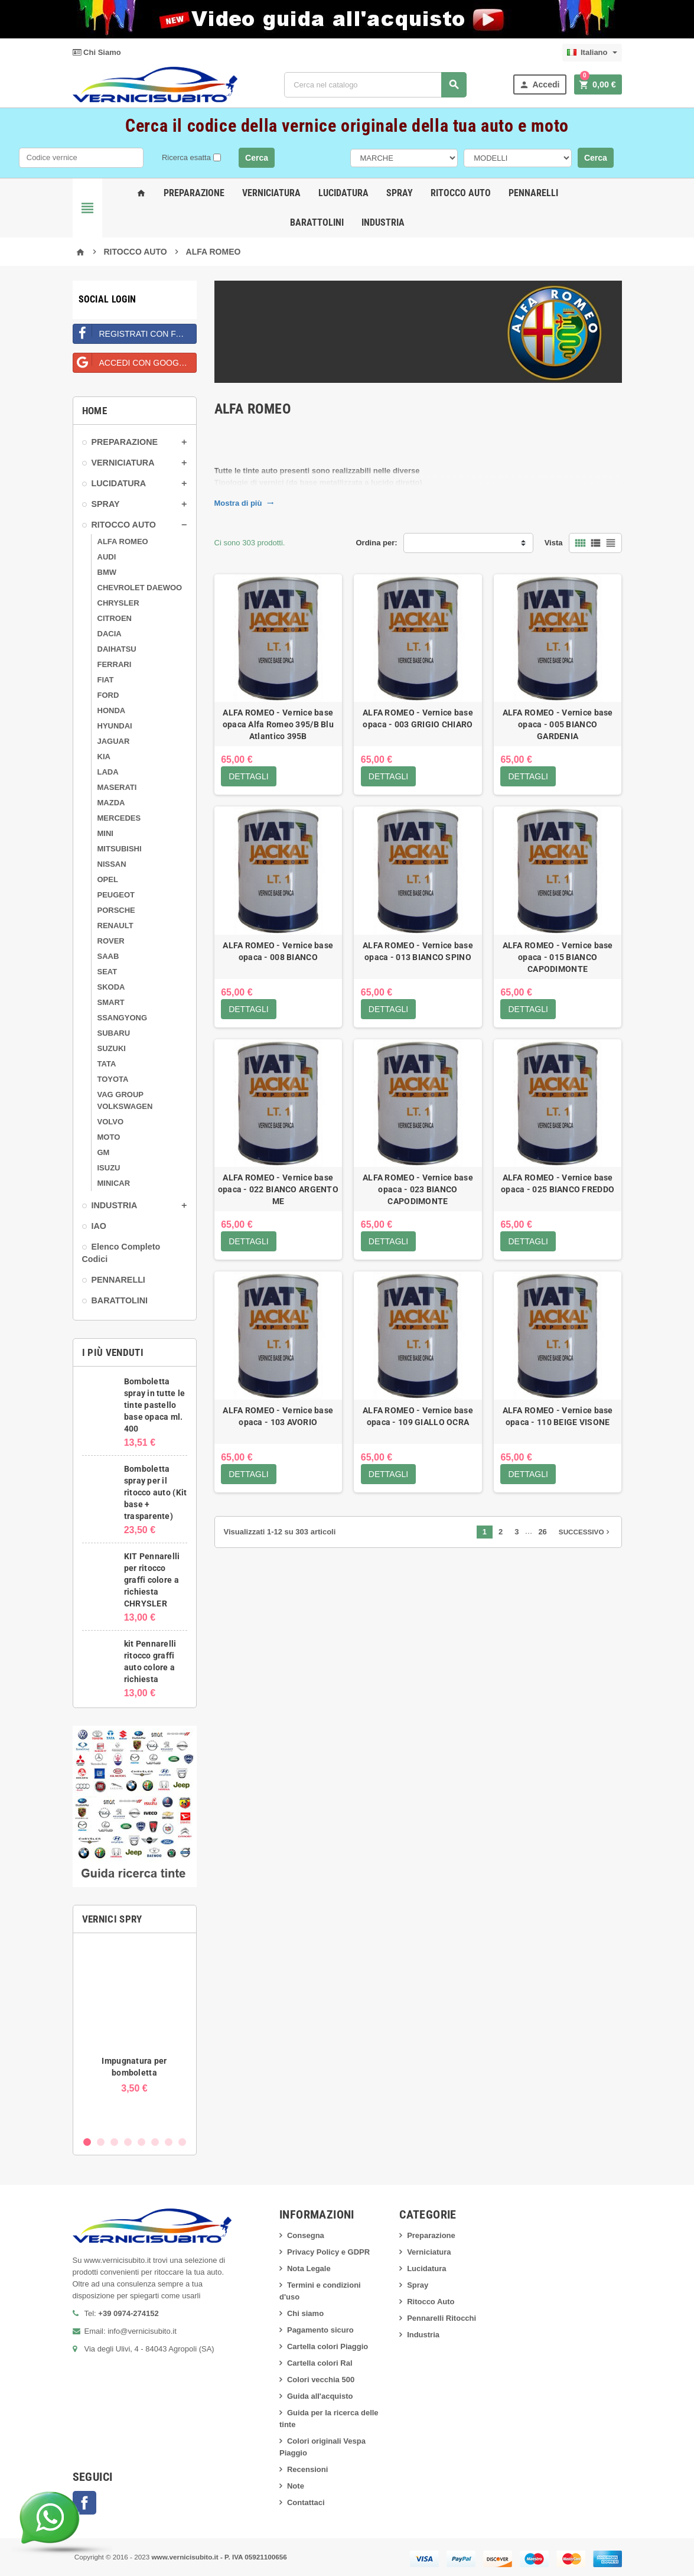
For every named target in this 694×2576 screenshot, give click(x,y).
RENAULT (115, 925)
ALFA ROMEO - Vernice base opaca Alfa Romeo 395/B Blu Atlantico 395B (278, 724)
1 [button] (87, 2142)
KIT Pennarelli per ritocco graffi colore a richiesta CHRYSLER (152, 1580)
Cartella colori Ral (320, 2363)
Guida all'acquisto (320, 2396)
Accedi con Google (131, 360)
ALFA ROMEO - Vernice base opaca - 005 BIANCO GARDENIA (558, 724)
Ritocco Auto (461, 193)
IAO (99, 1226)
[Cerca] (375, 84)
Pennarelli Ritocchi (441, 2318)
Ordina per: (376, 542)
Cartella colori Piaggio (327, 2346)
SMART (111, 1002)
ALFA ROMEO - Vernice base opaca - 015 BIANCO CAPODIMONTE (558, 957)
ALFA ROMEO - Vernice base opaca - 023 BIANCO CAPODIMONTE (418, 1189)
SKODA (111, 987)
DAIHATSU (116, 649)
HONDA (111, 710)
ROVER (111, 940)
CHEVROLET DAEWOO (140, 587)
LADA (108, 771)
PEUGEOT (116, 894)
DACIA (109, 633)
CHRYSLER (118, 603)
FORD (108, 695)
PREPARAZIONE (125, 442)
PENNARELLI (118, 1279)
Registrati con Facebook (135, 331)
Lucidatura (343, 193)
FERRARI (114, 664)
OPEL (107, 879)
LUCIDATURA (119, 483)
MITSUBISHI (119, 848)
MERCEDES (119, 818)
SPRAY (106, 504)
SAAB (108, 956)
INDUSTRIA (115, 1205)
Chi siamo (305, 2313)
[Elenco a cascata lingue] (592, 52)
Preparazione (194, 193)
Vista (554, 542)
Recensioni (307, 2469)
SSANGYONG (122, 1017)
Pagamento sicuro (320, 2329)
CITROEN (114, 618)
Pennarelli (533, 193)
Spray (399, 193)
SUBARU (114, 1033)
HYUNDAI (114, 725)
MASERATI (117, 787)
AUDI (106, 556)
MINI (105, 833)
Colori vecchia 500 (320, 2379)
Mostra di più (244, 503)
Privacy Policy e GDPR (328, 2252)
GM (103, 1152)
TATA (106, 1063)
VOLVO (110, 1121)
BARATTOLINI (120, 1300)
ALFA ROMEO (122, 541)
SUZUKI (111, 1048)
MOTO (108, 1137)
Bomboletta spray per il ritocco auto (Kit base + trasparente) (155, 1492)
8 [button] (182, 2142)
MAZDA (111, 802)
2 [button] (101, 2142)
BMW (107, 572)
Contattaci (306, 2502)
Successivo (585, 1532)
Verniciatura (271, 193)
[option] (134, 2035)
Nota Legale (309, 2268)
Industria (383, 222)
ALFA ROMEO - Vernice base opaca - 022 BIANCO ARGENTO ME (278, 1189)
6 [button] (155, 2142)
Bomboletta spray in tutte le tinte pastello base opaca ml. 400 (154, 1405)
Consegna (305, 2235)
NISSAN (111, 864)
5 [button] (141, 2142)
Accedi (539, 85)
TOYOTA (113, 1079)
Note (295, 2485)
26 (542, 1531)
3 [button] (114, 2142)
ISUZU (108, 1167)
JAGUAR (113, 741)
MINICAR (114, 1183)
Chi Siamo (97, 52)
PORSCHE (116, 910)
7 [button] (168, 2142)
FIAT (105, 679)
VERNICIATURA (123, 462)
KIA (103, 756)
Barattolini (317, 222)
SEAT (107, 971)
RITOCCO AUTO (124, 524)
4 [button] (128, 2142)
